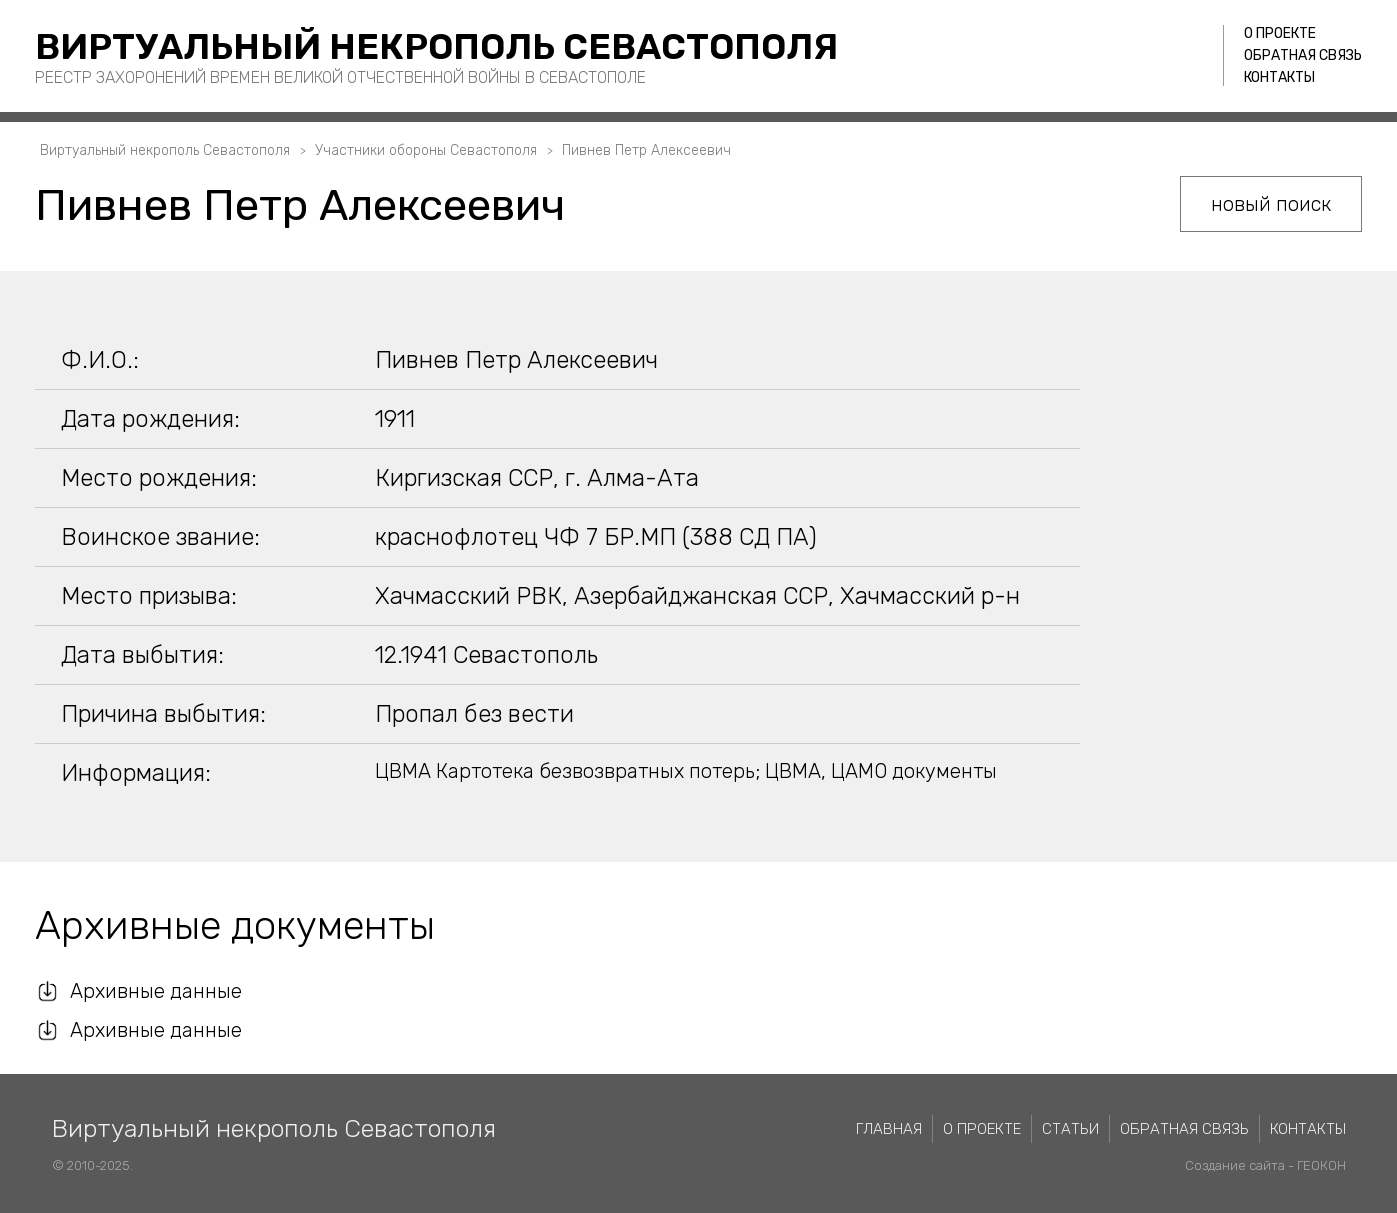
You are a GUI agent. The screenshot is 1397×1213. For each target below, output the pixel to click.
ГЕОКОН (1321, 1165)
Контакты (1279, 77)
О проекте (1280, 33)
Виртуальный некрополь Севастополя (436, 46)
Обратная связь (1303, 55)
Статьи (1070, 1129)
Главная (889, 1129)
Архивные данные (156, 991)
